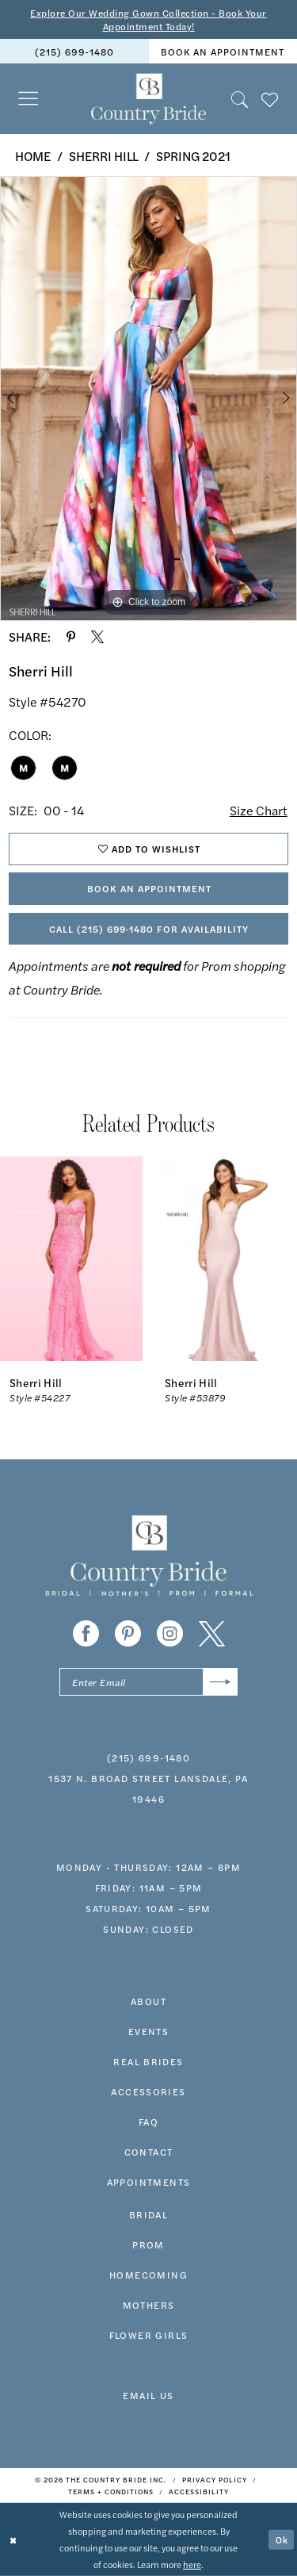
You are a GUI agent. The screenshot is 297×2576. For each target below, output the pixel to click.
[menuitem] (74, 51)
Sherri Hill (104, 156)
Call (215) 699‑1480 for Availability (149, 929)
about (148, 2001)
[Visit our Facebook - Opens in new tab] (86, 1633)
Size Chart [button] (258, 810)
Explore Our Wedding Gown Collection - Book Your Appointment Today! (148, 19)
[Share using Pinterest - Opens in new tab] (71, 637)
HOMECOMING (148, 2274)
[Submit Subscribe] (220, 1682)
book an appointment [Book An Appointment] (222, 51)
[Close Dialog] (13, 2539)
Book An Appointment (149, 888)
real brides (148, 2061)
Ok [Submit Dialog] (282, 2538)
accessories (148, 2091)
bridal (148, 2214)
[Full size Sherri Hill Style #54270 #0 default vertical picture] (148, 399)
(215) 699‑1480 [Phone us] (74, 51)
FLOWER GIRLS (148, 2335)
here (192, 2564)
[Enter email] (148, 1682)
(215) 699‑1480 (148, 1757)
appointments (149, 2182)
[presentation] (71, 1258)
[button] (28, 99)
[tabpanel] (148, 399)
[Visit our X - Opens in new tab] (212, 1633)
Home (33, 156)
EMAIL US (148, 2395)
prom (148, 2244)
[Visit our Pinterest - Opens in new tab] (128, 1633)
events (148, 2031)
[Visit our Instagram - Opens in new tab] (170, 1633)
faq (148, 2121)
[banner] (148, 99)
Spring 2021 (193, 156)
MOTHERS (149, 2305)
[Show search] (240, 99)
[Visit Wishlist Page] (270, 99)
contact (148, 2152)
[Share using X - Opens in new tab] (97, 637)
